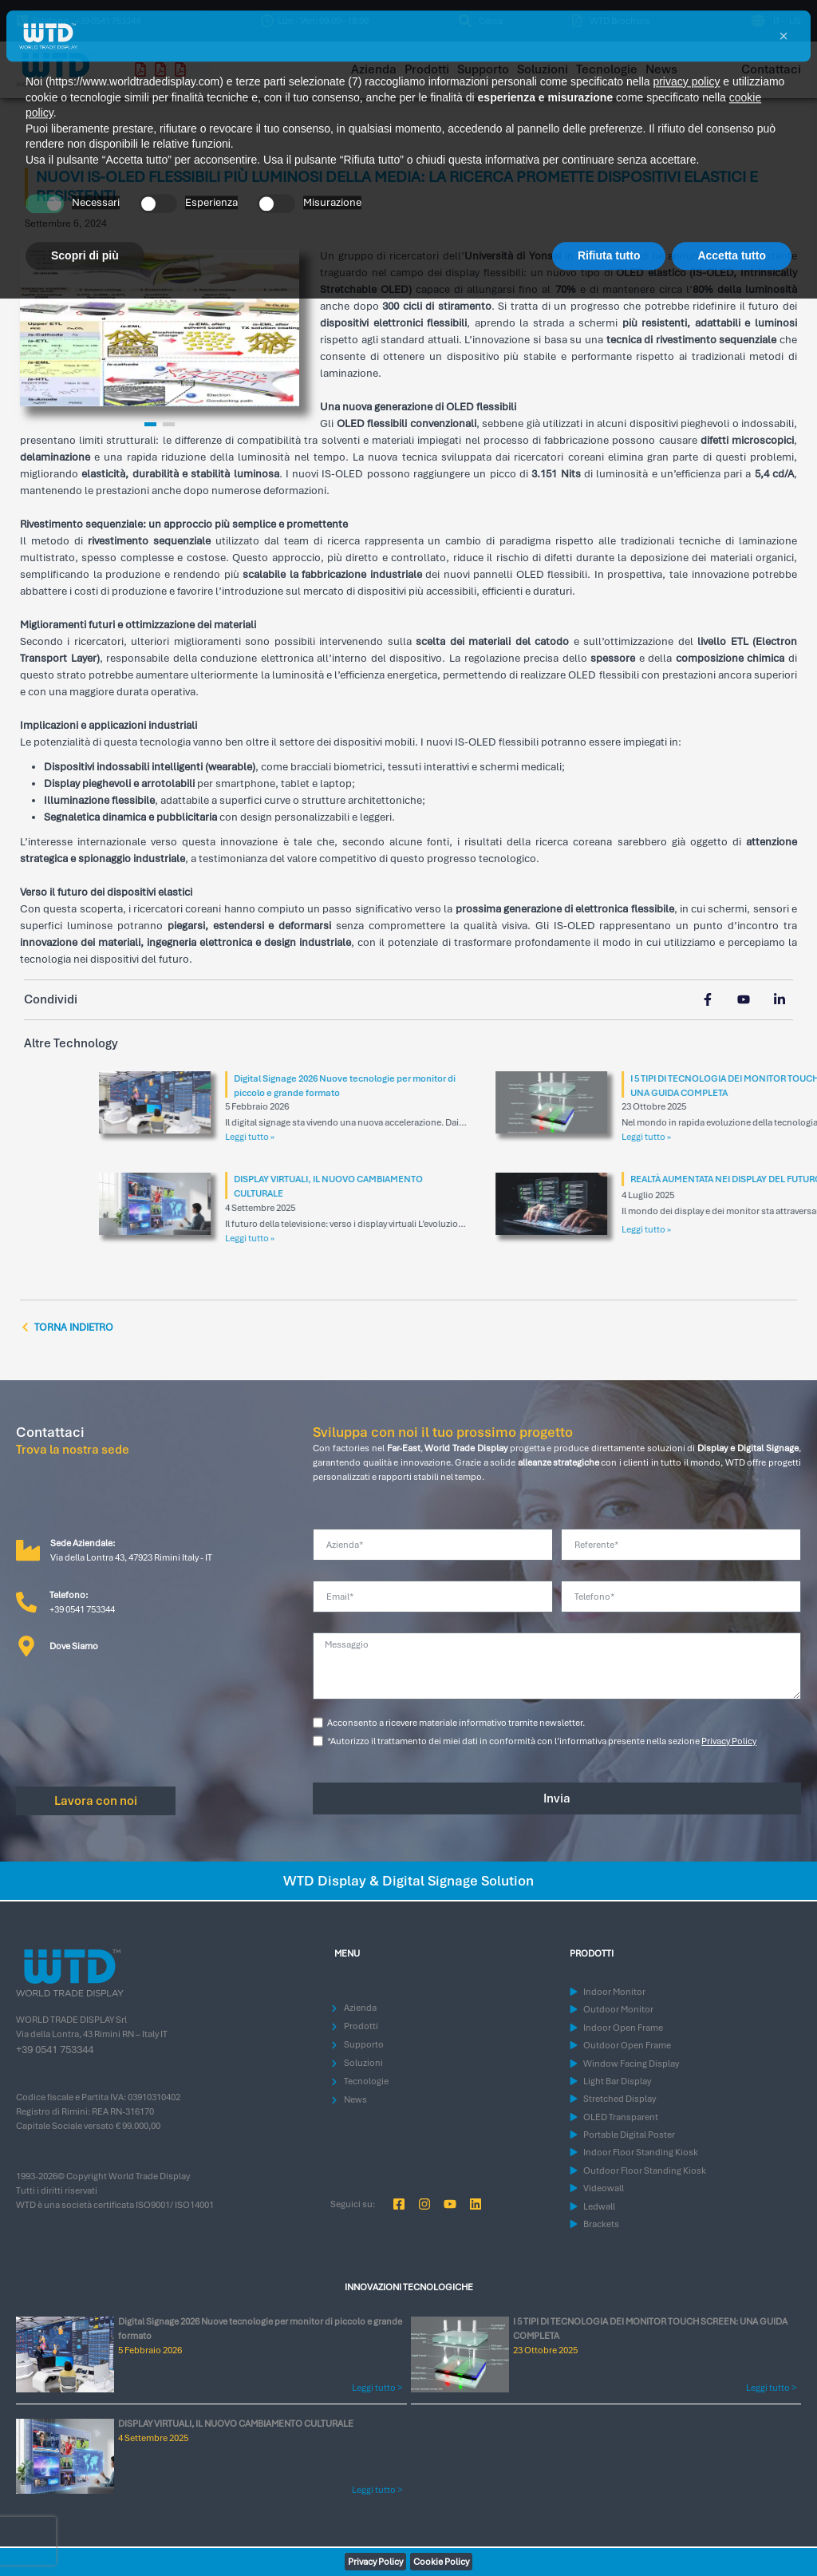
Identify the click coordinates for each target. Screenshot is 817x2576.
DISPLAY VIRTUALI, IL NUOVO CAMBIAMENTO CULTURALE (235, 2423)
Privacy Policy (728, 1741)
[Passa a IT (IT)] (774, 21)
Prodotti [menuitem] (427, 69)
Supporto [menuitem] (483, 69)
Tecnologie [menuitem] (606, 69)
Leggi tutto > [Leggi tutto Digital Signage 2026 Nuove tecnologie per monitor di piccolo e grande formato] (377, 2387)
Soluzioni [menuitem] (542, 69)
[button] (315, 21)
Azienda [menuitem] (374, 69)
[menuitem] (479, 21)
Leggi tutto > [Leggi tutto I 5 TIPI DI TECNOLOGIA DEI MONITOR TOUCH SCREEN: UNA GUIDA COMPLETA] (771, 2387)
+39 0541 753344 (54, 2049)
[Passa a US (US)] (793, 21)
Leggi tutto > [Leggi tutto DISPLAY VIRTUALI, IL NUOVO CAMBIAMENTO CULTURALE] (377, 2489)
